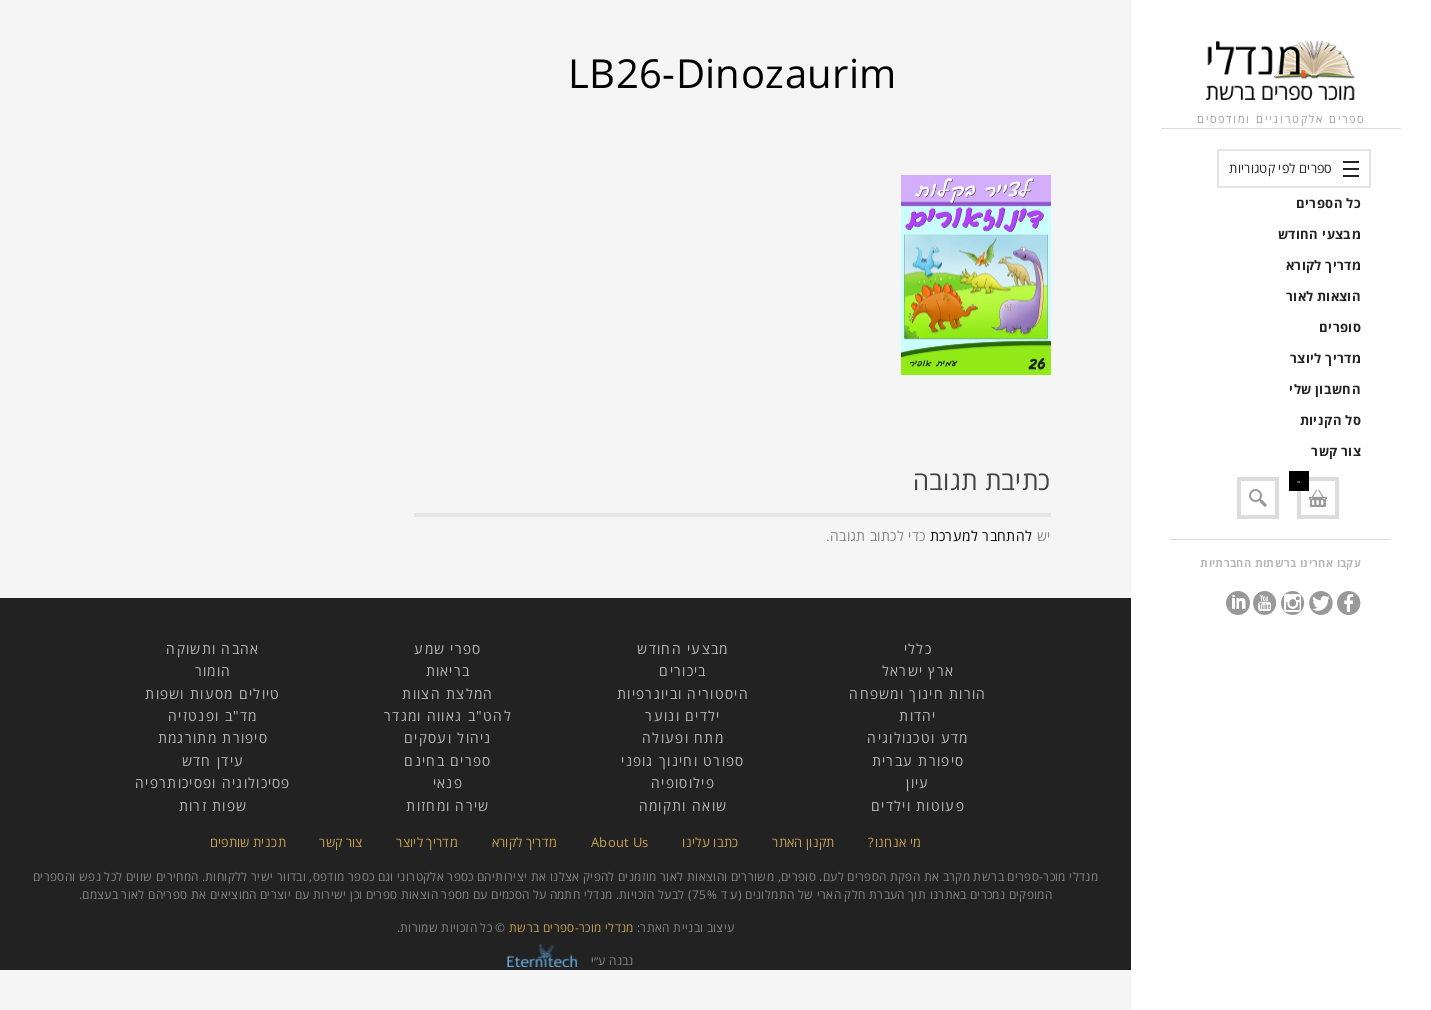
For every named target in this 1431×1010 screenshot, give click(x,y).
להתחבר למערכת (981, 535)
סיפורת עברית (918, 760)
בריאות (448, 670)
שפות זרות (213, 805)
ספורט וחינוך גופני (682, 760)
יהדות (918, 715)
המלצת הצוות (447, 693)
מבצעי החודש (1319, 234)
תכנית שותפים (248, 842)
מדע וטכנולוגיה (917, 737)
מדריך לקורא (1323, 265)
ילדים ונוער (682, 715)
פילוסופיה (683, 782)
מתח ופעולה (683, 737)
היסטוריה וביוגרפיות (683, 693)
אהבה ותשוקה (212, 648)
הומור (213, 670)
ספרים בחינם (447, 760)
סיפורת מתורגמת (213, 737)
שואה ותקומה (683, 805)
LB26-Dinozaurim (732, 72)
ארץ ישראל (918, 670)
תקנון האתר (803, 842)
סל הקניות (1330, 420)
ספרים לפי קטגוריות (1280, 168)
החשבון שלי (1325, 389)
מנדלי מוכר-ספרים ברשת (571, 927)
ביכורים (682, 670)
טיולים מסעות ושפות (212, 693)
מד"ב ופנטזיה (213, 715)
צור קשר (1336, 451)
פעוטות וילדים (918, 805)
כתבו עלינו (710, 842)
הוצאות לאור (1323, 296)
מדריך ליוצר (1325, 358)
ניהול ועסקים (448, 737)
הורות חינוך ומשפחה (917, 693)
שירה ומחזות (447, 805)
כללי (918, 648)
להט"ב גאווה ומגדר (448, 715)
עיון (917, 782)
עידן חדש (213, 760)
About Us (620, 842)
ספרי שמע (447, 648)
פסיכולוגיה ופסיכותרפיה (213, 782)
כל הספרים (1328, 203)
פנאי (448, 782)
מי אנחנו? (894, 842)
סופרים (1340, 327)
